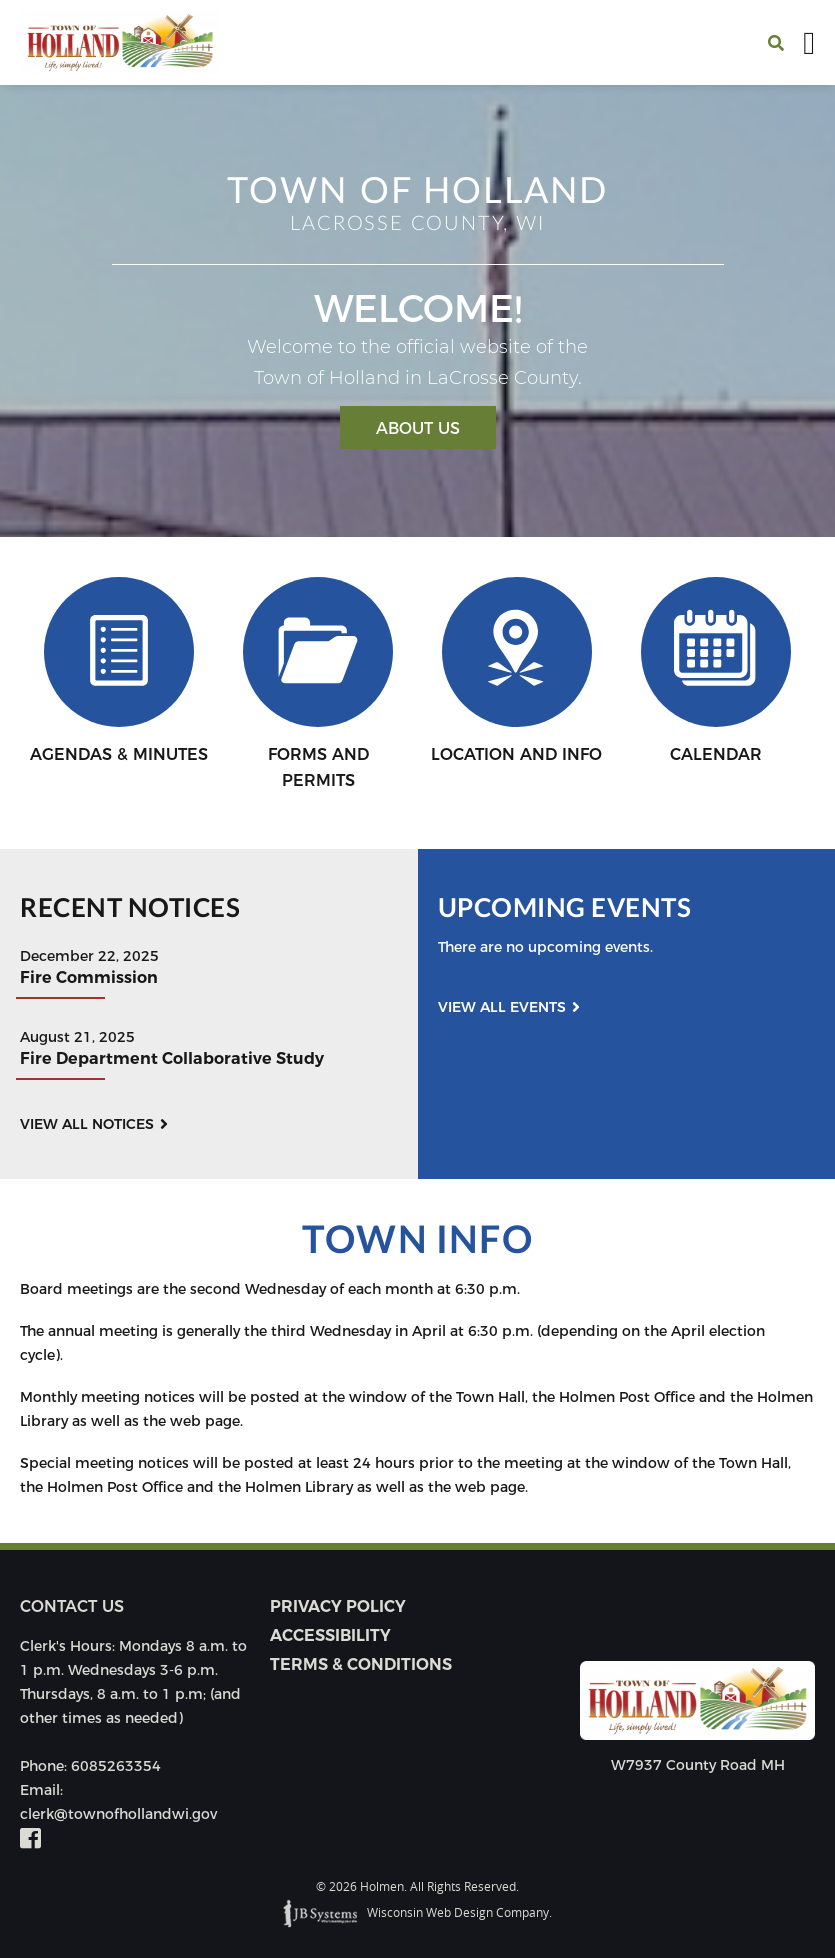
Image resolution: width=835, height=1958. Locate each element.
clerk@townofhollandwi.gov (118, 1814)
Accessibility (330, 1635)
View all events (502, 1007)
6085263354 (116, 1766)
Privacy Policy (338, 1606)
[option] (417, 311)
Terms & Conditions (361, 1664)
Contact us (72, 1606)
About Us (418, 428)
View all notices (87, 1124)
